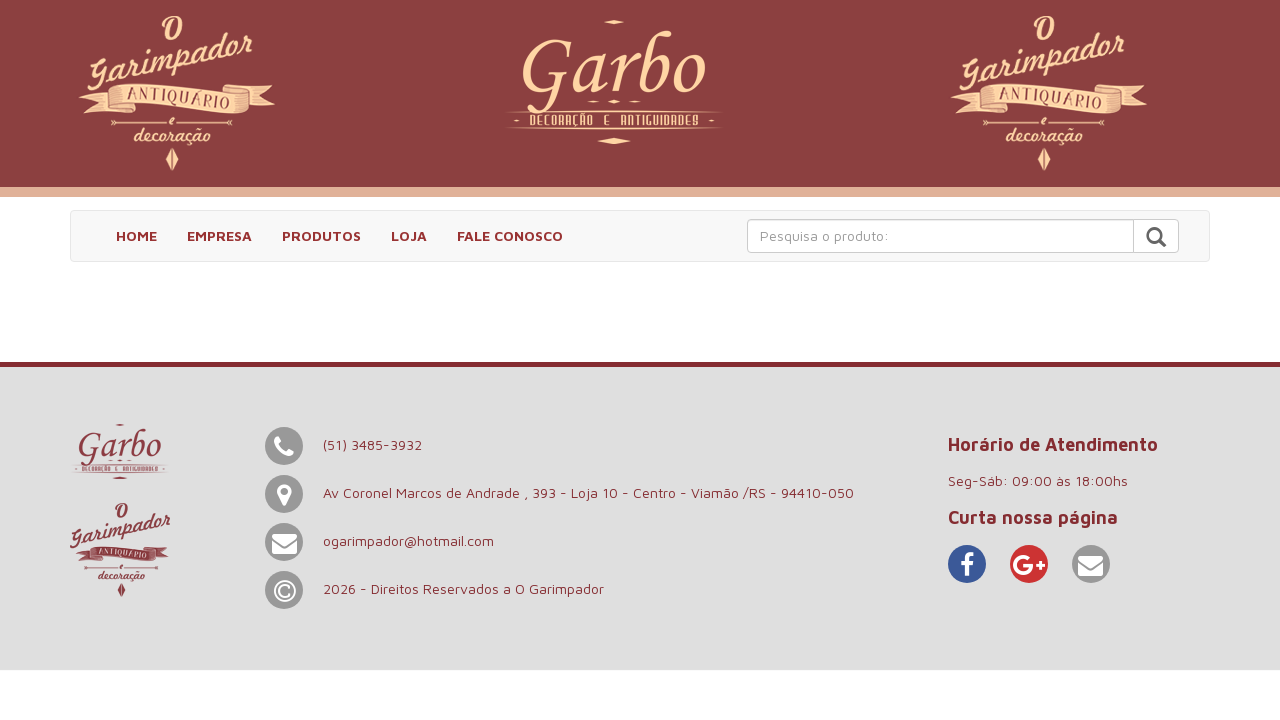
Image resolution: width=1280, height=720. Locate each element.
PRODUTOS (321, 235)
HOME (136, 235)
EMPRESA (219, 235)
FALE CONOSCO (510, 235)
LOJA (409, 235)
